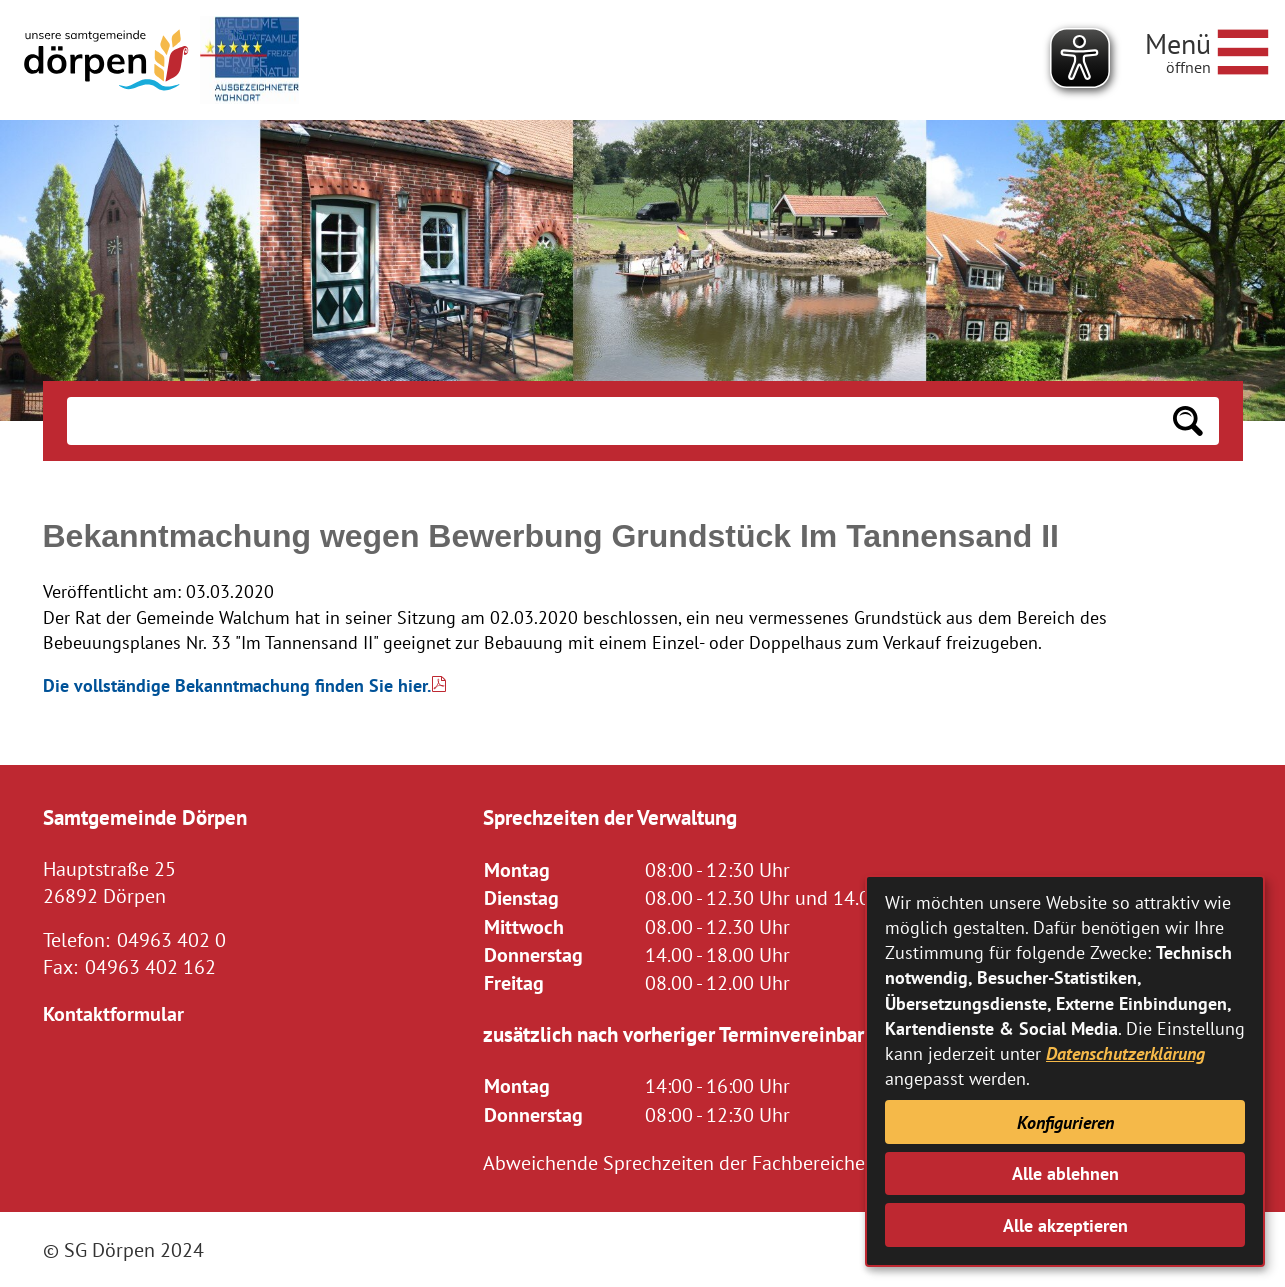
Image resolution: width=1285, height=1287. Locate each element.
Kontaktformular (113, 1013)
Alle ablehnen (1065, 1173)
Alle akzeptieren (1065, 1225)
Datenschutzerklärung (1125, 1053)
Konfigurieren (1065, 1122)
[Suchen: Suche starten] (1188, 421)
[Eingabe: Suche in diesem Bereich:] (612, 421)
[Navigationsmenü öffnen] (1207, 49)
